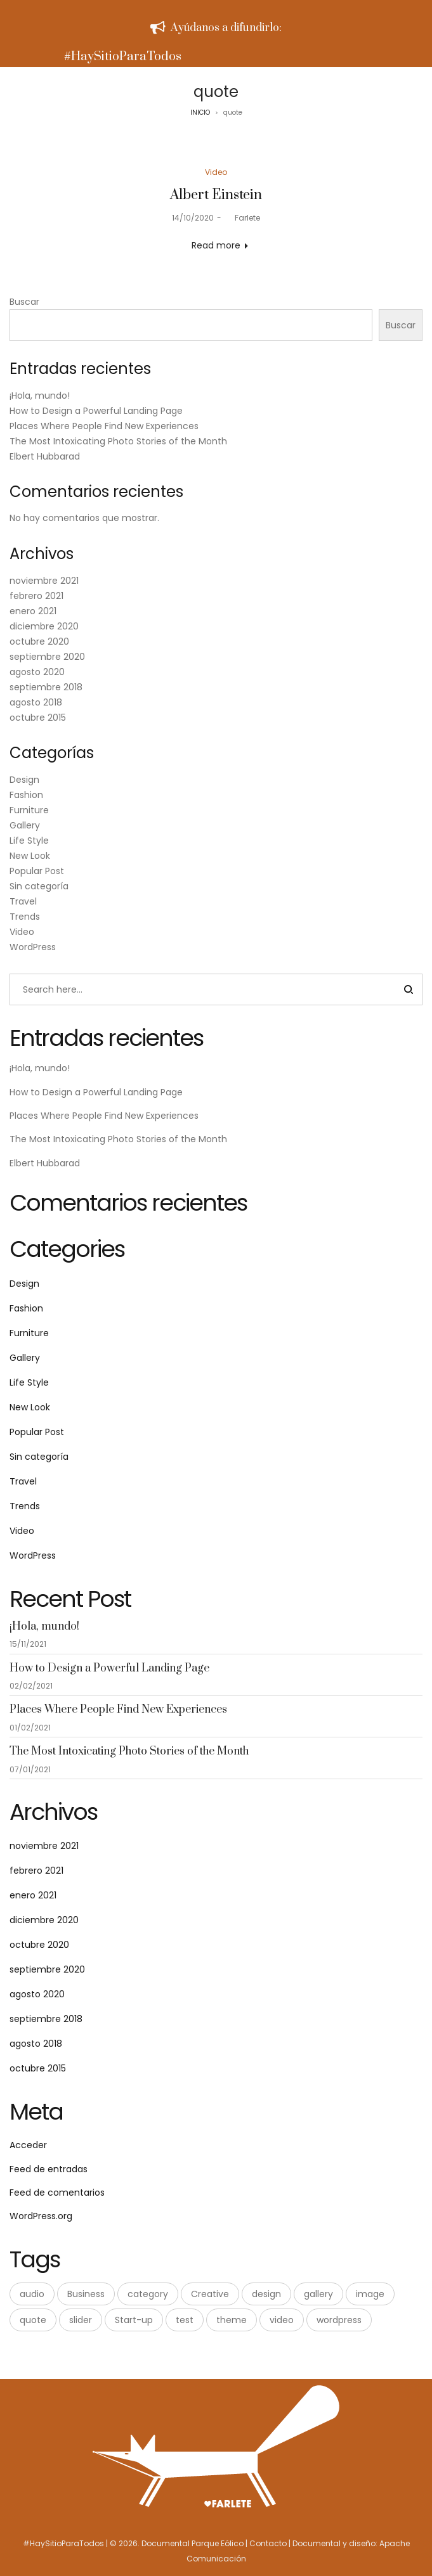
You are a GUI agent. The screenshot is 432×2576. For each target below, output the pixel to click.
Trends (25, 916)
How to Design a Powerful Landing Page (96, 410)
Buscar (24, 301)
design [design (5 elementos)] (266, 2294)
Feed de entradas (49, 2169)
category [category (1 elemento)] (148, 2294)
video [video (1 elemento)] (282, 2320)
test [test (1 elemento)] (184, 2320)
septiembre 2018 (46, 687)
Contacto (268, 2543)
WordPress (33, 947)
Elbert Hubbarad (45, 456)
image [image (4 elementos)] (370, 2294)
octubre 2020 (39, 641)
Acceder (28, 2145)
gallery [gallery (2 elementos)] (318, 2294)
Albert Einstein (216, 194)
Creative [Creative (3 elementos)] (210, 2294)
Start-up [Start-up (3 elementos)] (134, 2320)
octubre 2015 (38, 717)
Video (216, 172)
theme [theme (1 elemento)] (231, 2320)
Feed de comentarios (57, 2192)
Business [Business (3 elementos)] (86, 2294)
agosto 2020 (37, 672)
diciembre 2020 (44, 626)
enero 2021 (33, 611)
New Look (30, 855)
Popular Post (37, 871)
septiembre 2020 (47, 656)
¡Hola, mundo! (40, 395)
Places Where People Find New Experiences (104, 426)
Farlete (242, 217)
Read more (216, 245)
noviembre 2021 (44, 580)
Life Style (29, 840)
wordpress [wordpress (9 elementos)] (339, 2320)
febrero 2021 (36, 595)
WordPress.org (41, 2216)
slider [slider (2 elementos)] (80, 2320)
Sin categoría (39, 886)
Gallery (25, 825)
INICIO (200, 112)
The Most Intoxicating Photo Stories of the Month (118, 441)
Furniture (29, 810)
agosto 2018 (36, 702)
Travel (23, 901)
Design (24, 779)
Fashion (26, 795)
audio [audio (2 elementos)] (32, 2294)
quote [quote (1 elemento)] (33, 2320)
